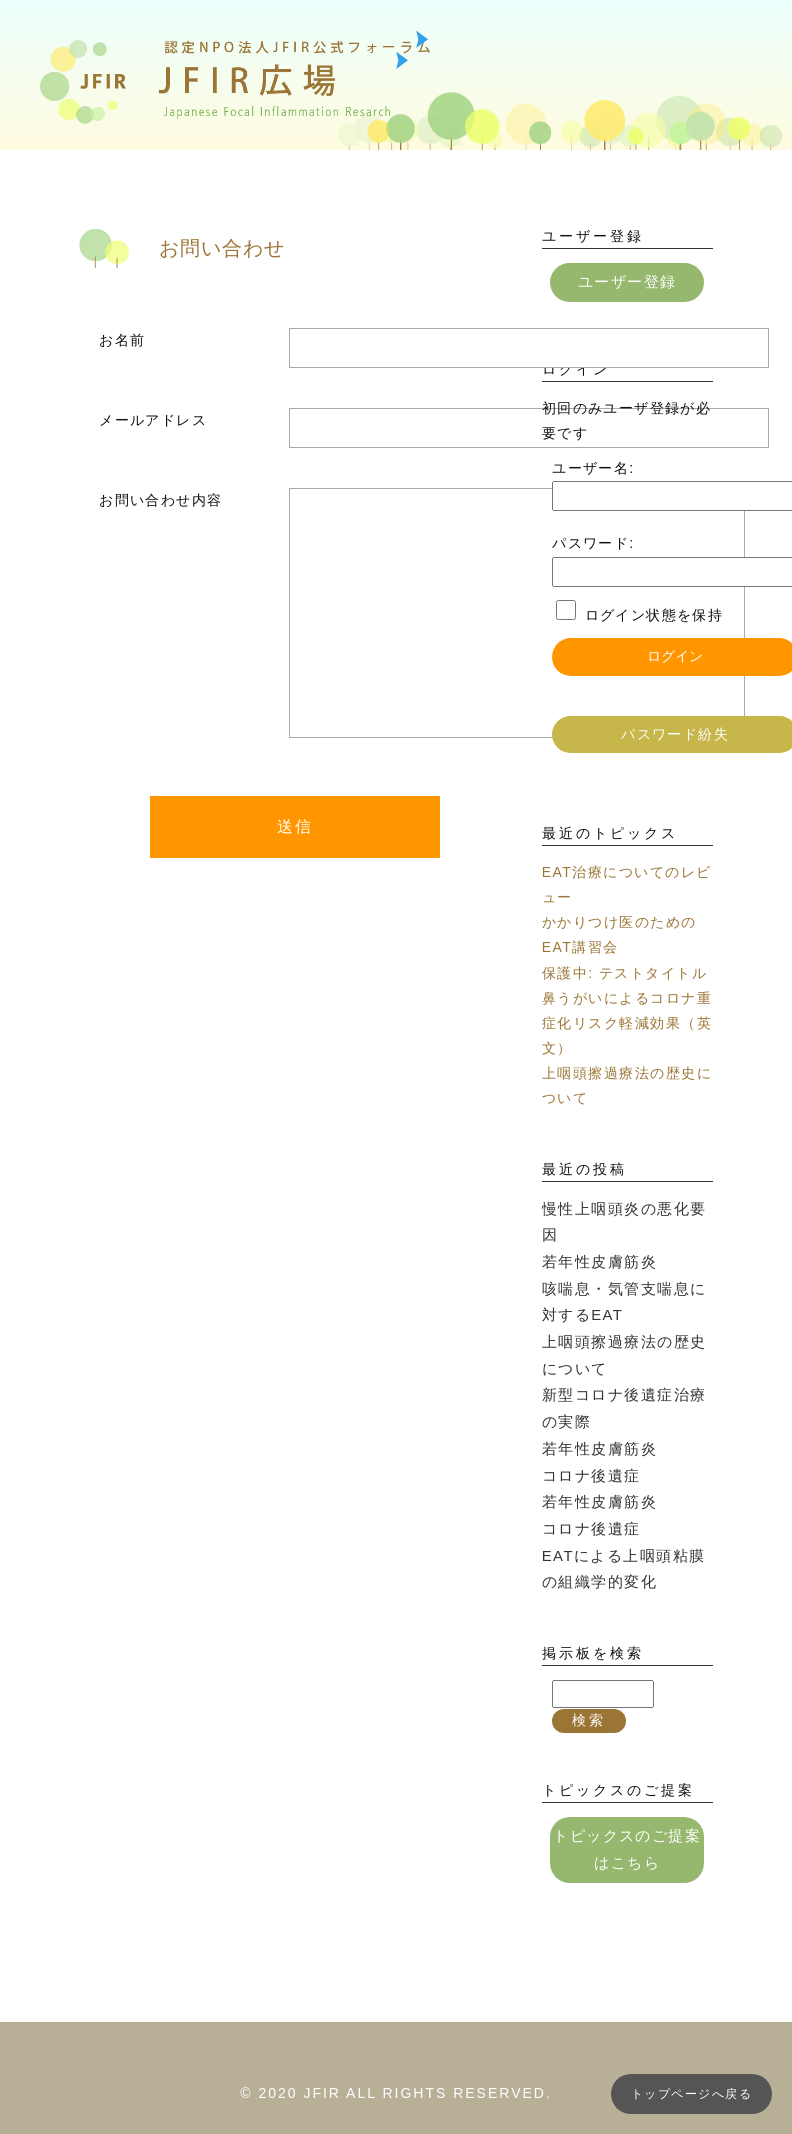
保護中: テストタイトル (624, 971)
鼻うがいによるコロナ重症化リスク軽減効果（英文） (626, 1021)
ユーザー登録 (627, 281)
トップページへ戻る (691, 2094)
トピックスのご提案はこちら (627, 1798)
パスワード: (593, 542)
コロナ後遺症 (588, 1433)
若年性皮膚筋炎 (596, 1231)
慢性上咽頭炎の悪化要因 (626, 1206)
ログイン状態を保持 (654, 613)
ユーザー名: (593, 467)
